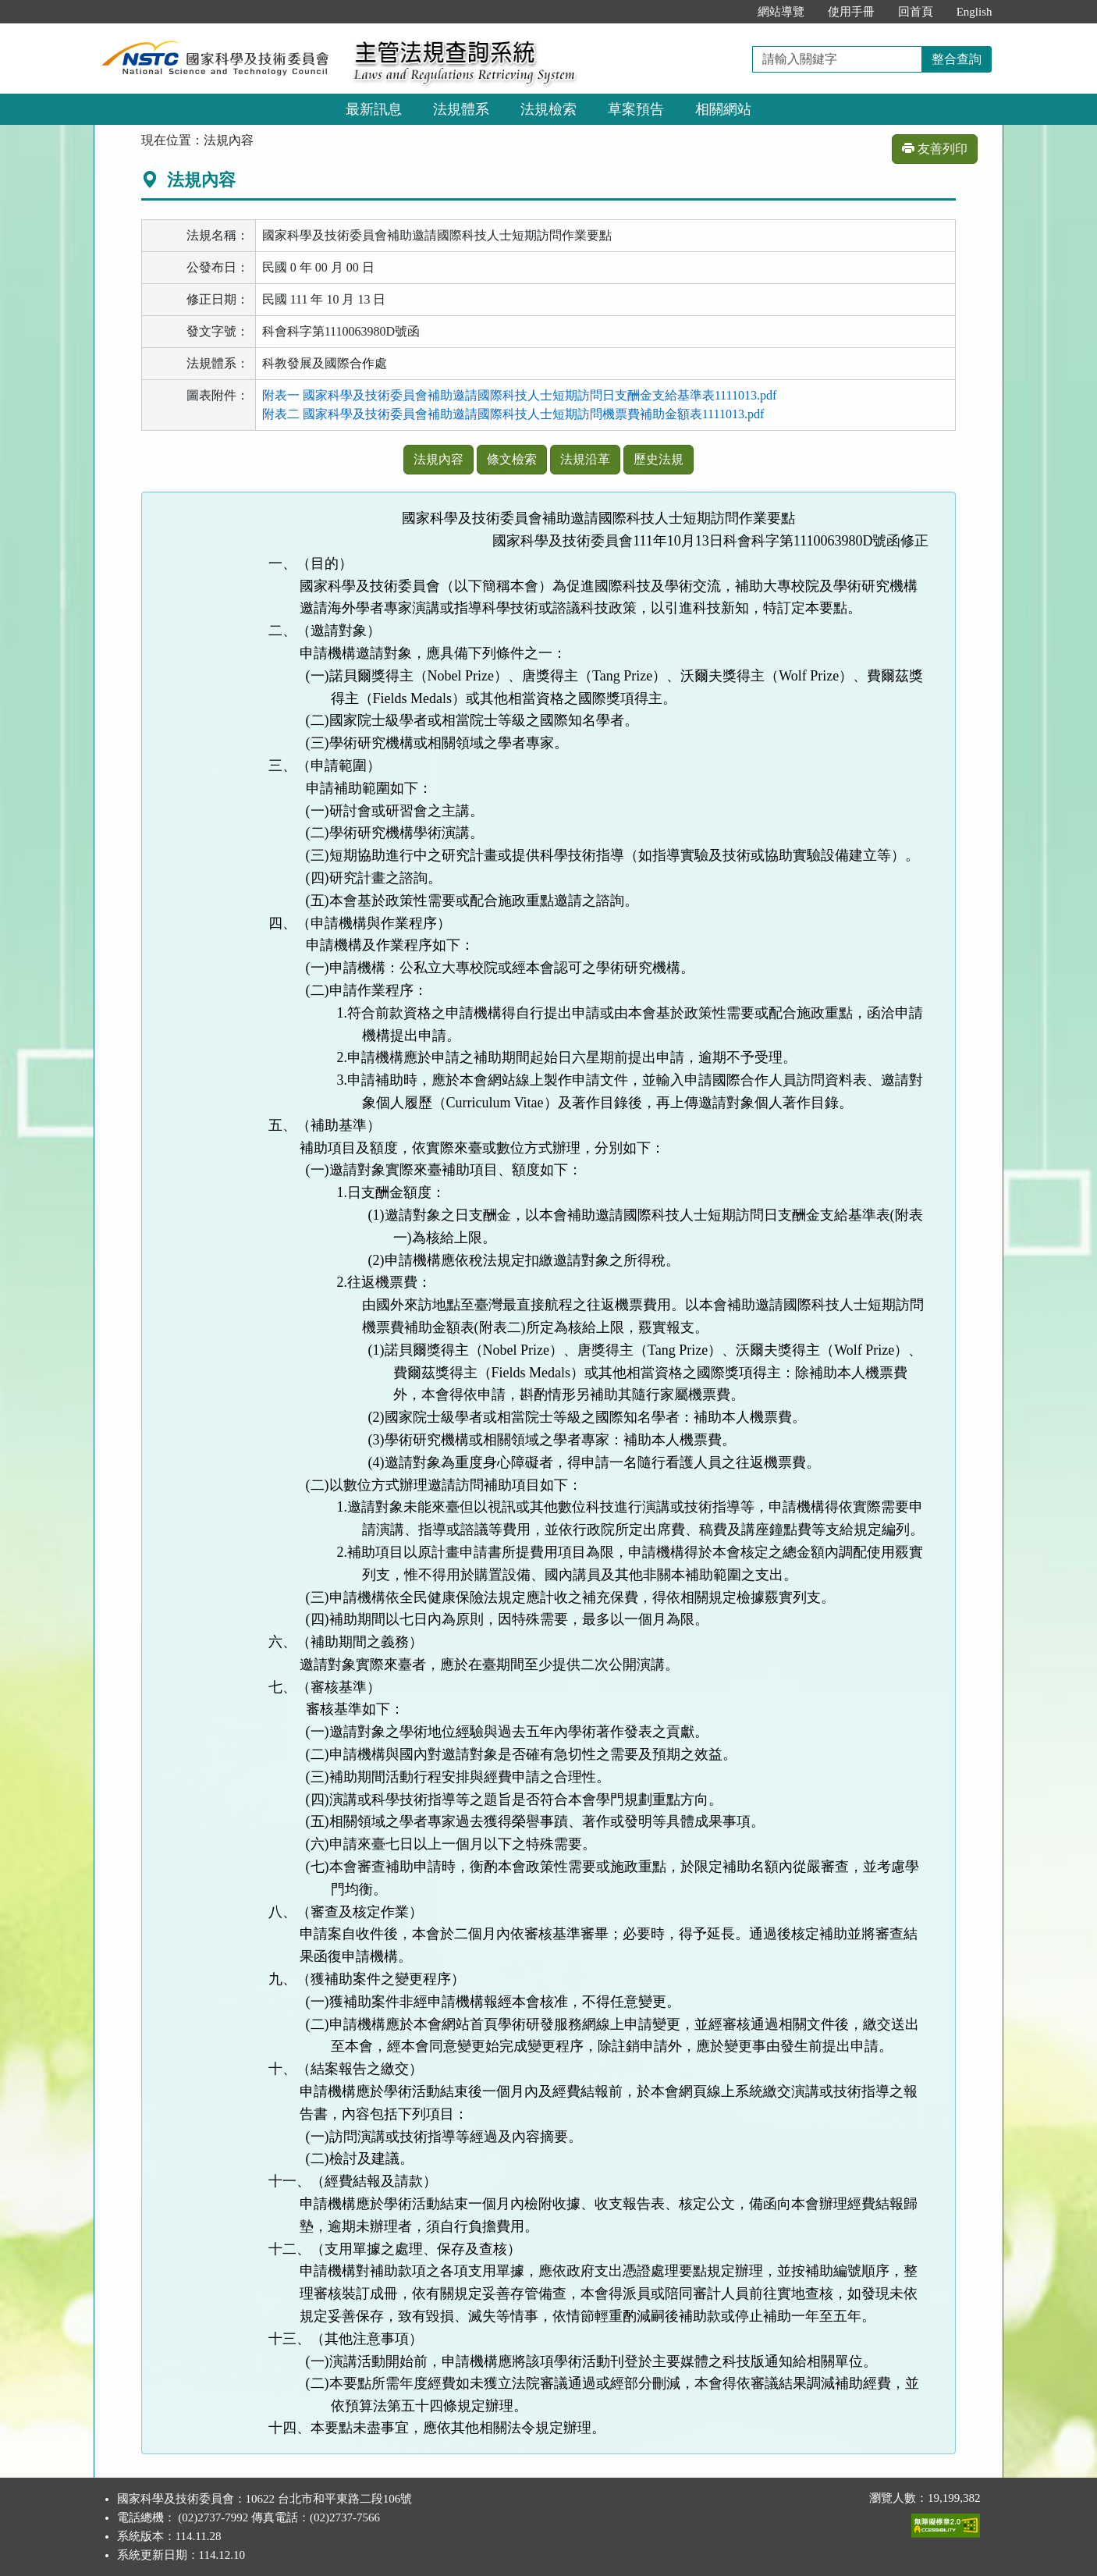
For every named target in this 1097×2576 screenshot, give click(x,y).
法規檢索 (548, 109)
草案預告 (636, 109)
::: (729, 11)
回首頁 (915, 11)
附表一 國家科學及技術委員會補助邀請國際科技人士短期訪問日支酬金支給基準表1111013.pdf (519, 395)
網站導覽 (781, 11)
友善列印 (934, 148)
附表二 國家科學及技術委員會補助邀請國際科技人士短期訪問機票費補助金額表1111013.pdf (513, 414)
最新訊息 (374, 109)
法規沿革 (585, 459)
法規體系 (461, 109)
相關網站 (723, 109)
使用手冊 (851, 11)
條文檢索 (512, 459)
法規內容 (438, 459)
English (974, 11)
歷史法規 (658, 459)
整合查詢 (957, 59)
